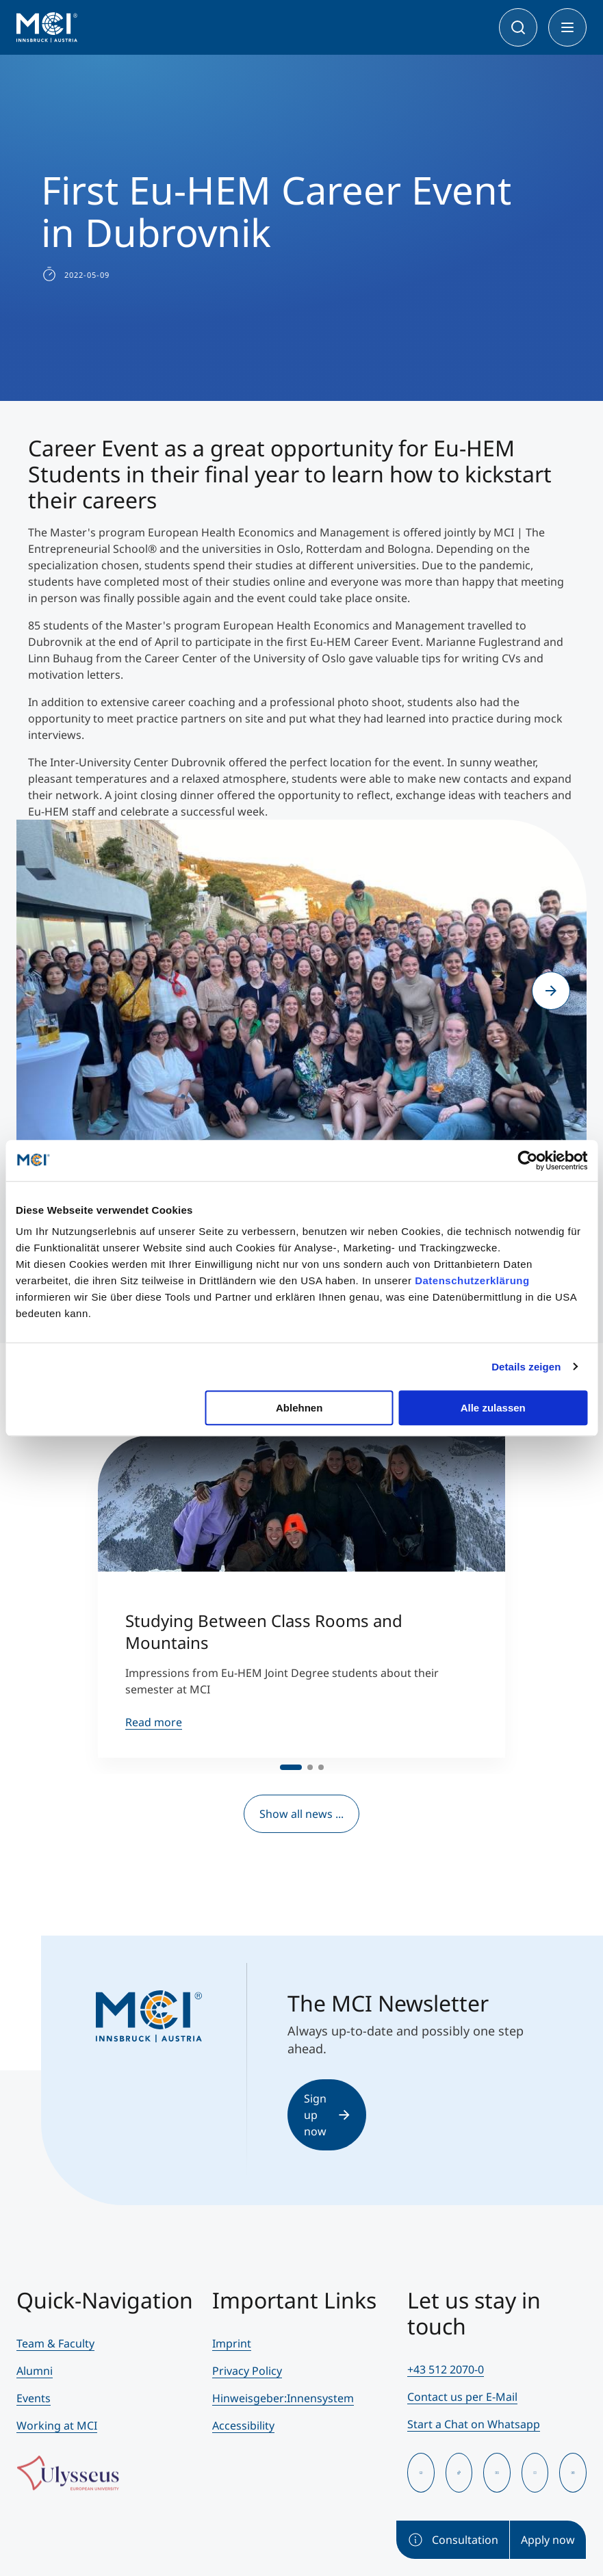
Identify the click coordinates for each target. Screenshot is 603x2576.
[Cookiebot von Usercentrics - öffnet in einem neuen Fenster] (527, 1160)
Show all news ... (301, 1813)
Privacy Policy (247, 2370)
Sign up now (326, 2115)
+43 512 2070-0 (445, 2369)
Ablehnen (299, 1408)
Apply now (548, 2539)
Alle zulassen (493, 1408)
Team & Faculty (55, 2343)
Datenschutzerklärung (472, 1280)
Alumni (34, 2370)
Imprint (231, 2343)
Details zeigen (526, 1366)
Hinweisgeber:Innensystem (283, 2398)
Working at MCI (56, 2425)
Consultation (452, 2540)
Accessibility (243, 2425)
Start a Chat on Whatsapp (473, 2424)
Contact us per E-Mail (462, 2396)
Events (33, 2398)
